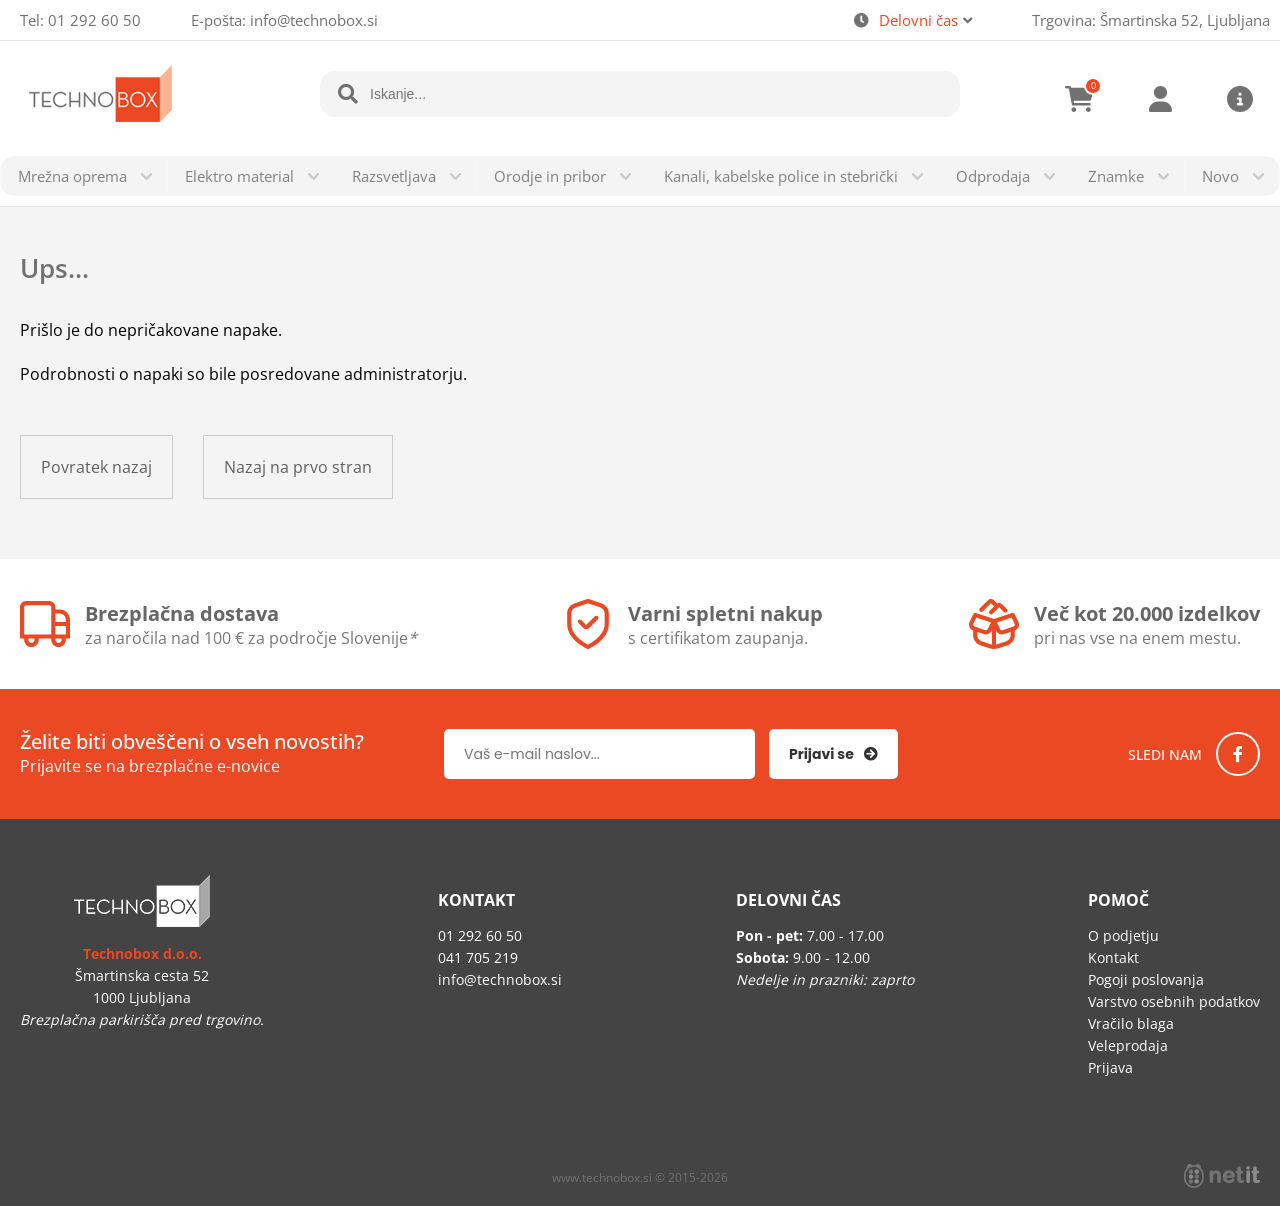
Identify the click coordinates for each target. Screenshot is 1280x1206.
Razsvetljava (394, 176)
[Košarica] (1080, 99)
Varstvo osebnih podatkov (1174, 1001)
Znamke (1116, 176)
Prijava (1160, 99)
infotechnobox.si (314, 20)
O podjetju (1123, 935)
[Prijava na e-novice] (833, 754)
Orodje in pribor (550, 176)
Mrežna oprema (72, 176)
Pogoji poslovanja (1146, 979)
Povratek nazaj (96, 467)
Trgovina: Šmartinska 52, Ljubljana (1151, 20)
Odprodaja (993, 176)
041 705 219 (478, 957)
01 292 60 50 (94, 20)
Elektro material (239, 176)
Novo (1220, 176)
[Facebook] (1238, 754)
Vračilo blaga (1131, 1023)
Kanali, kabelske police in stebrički (781, 176)
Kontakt (1113, 957)
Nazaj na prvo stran (298, 467)
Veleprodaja (1128, 1045)
